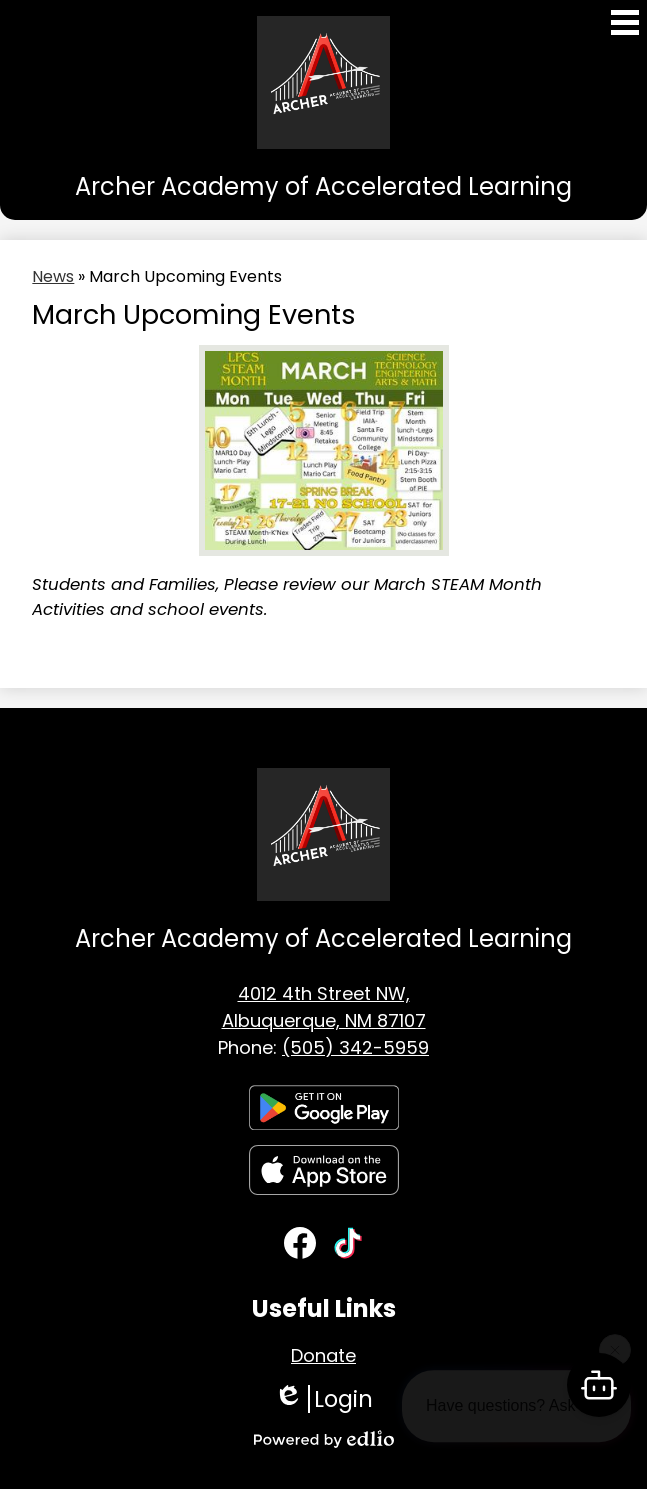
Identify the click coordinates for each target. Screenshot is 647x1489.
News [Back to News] (53, 276)
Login (323, 1399)
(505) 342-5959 (355, 1047)
